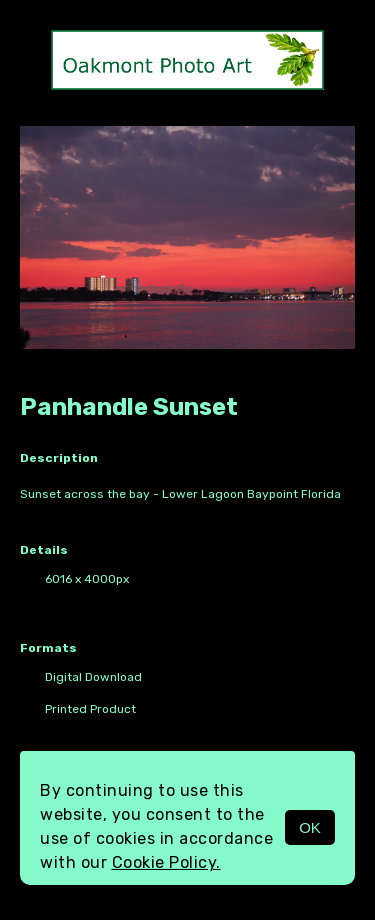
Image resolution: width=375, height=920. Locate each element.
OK (310, 827)
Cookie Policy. (166, 862)
